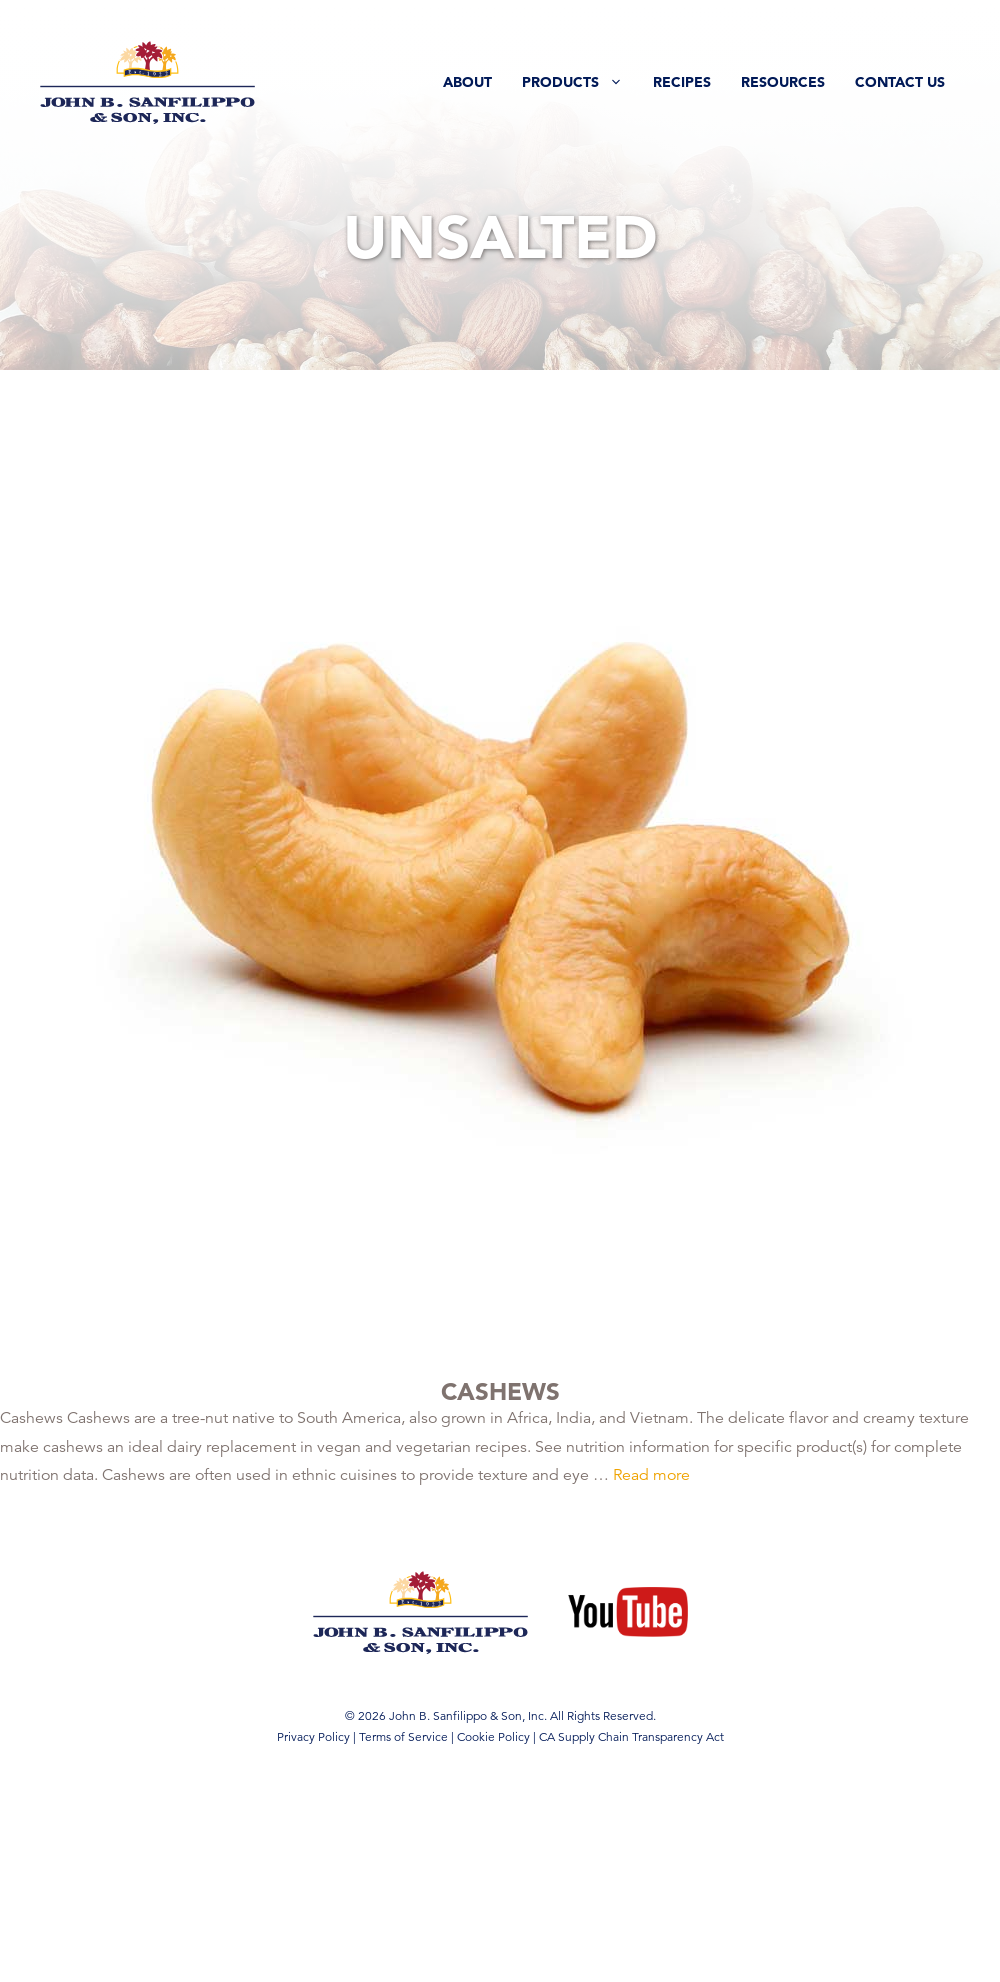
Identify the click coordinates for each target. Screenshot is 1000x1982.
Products (580, 82)
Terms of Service (403, 1736)
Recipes (682, 82)
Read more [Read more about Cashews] (651, 1475)
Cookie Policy (493, 1736)
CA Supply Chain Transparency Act (631, 1736)
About (467, 82)
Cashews (500, 1391)
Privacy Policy (313, 1736)
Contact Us (900, 82)
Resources (783, 82)
